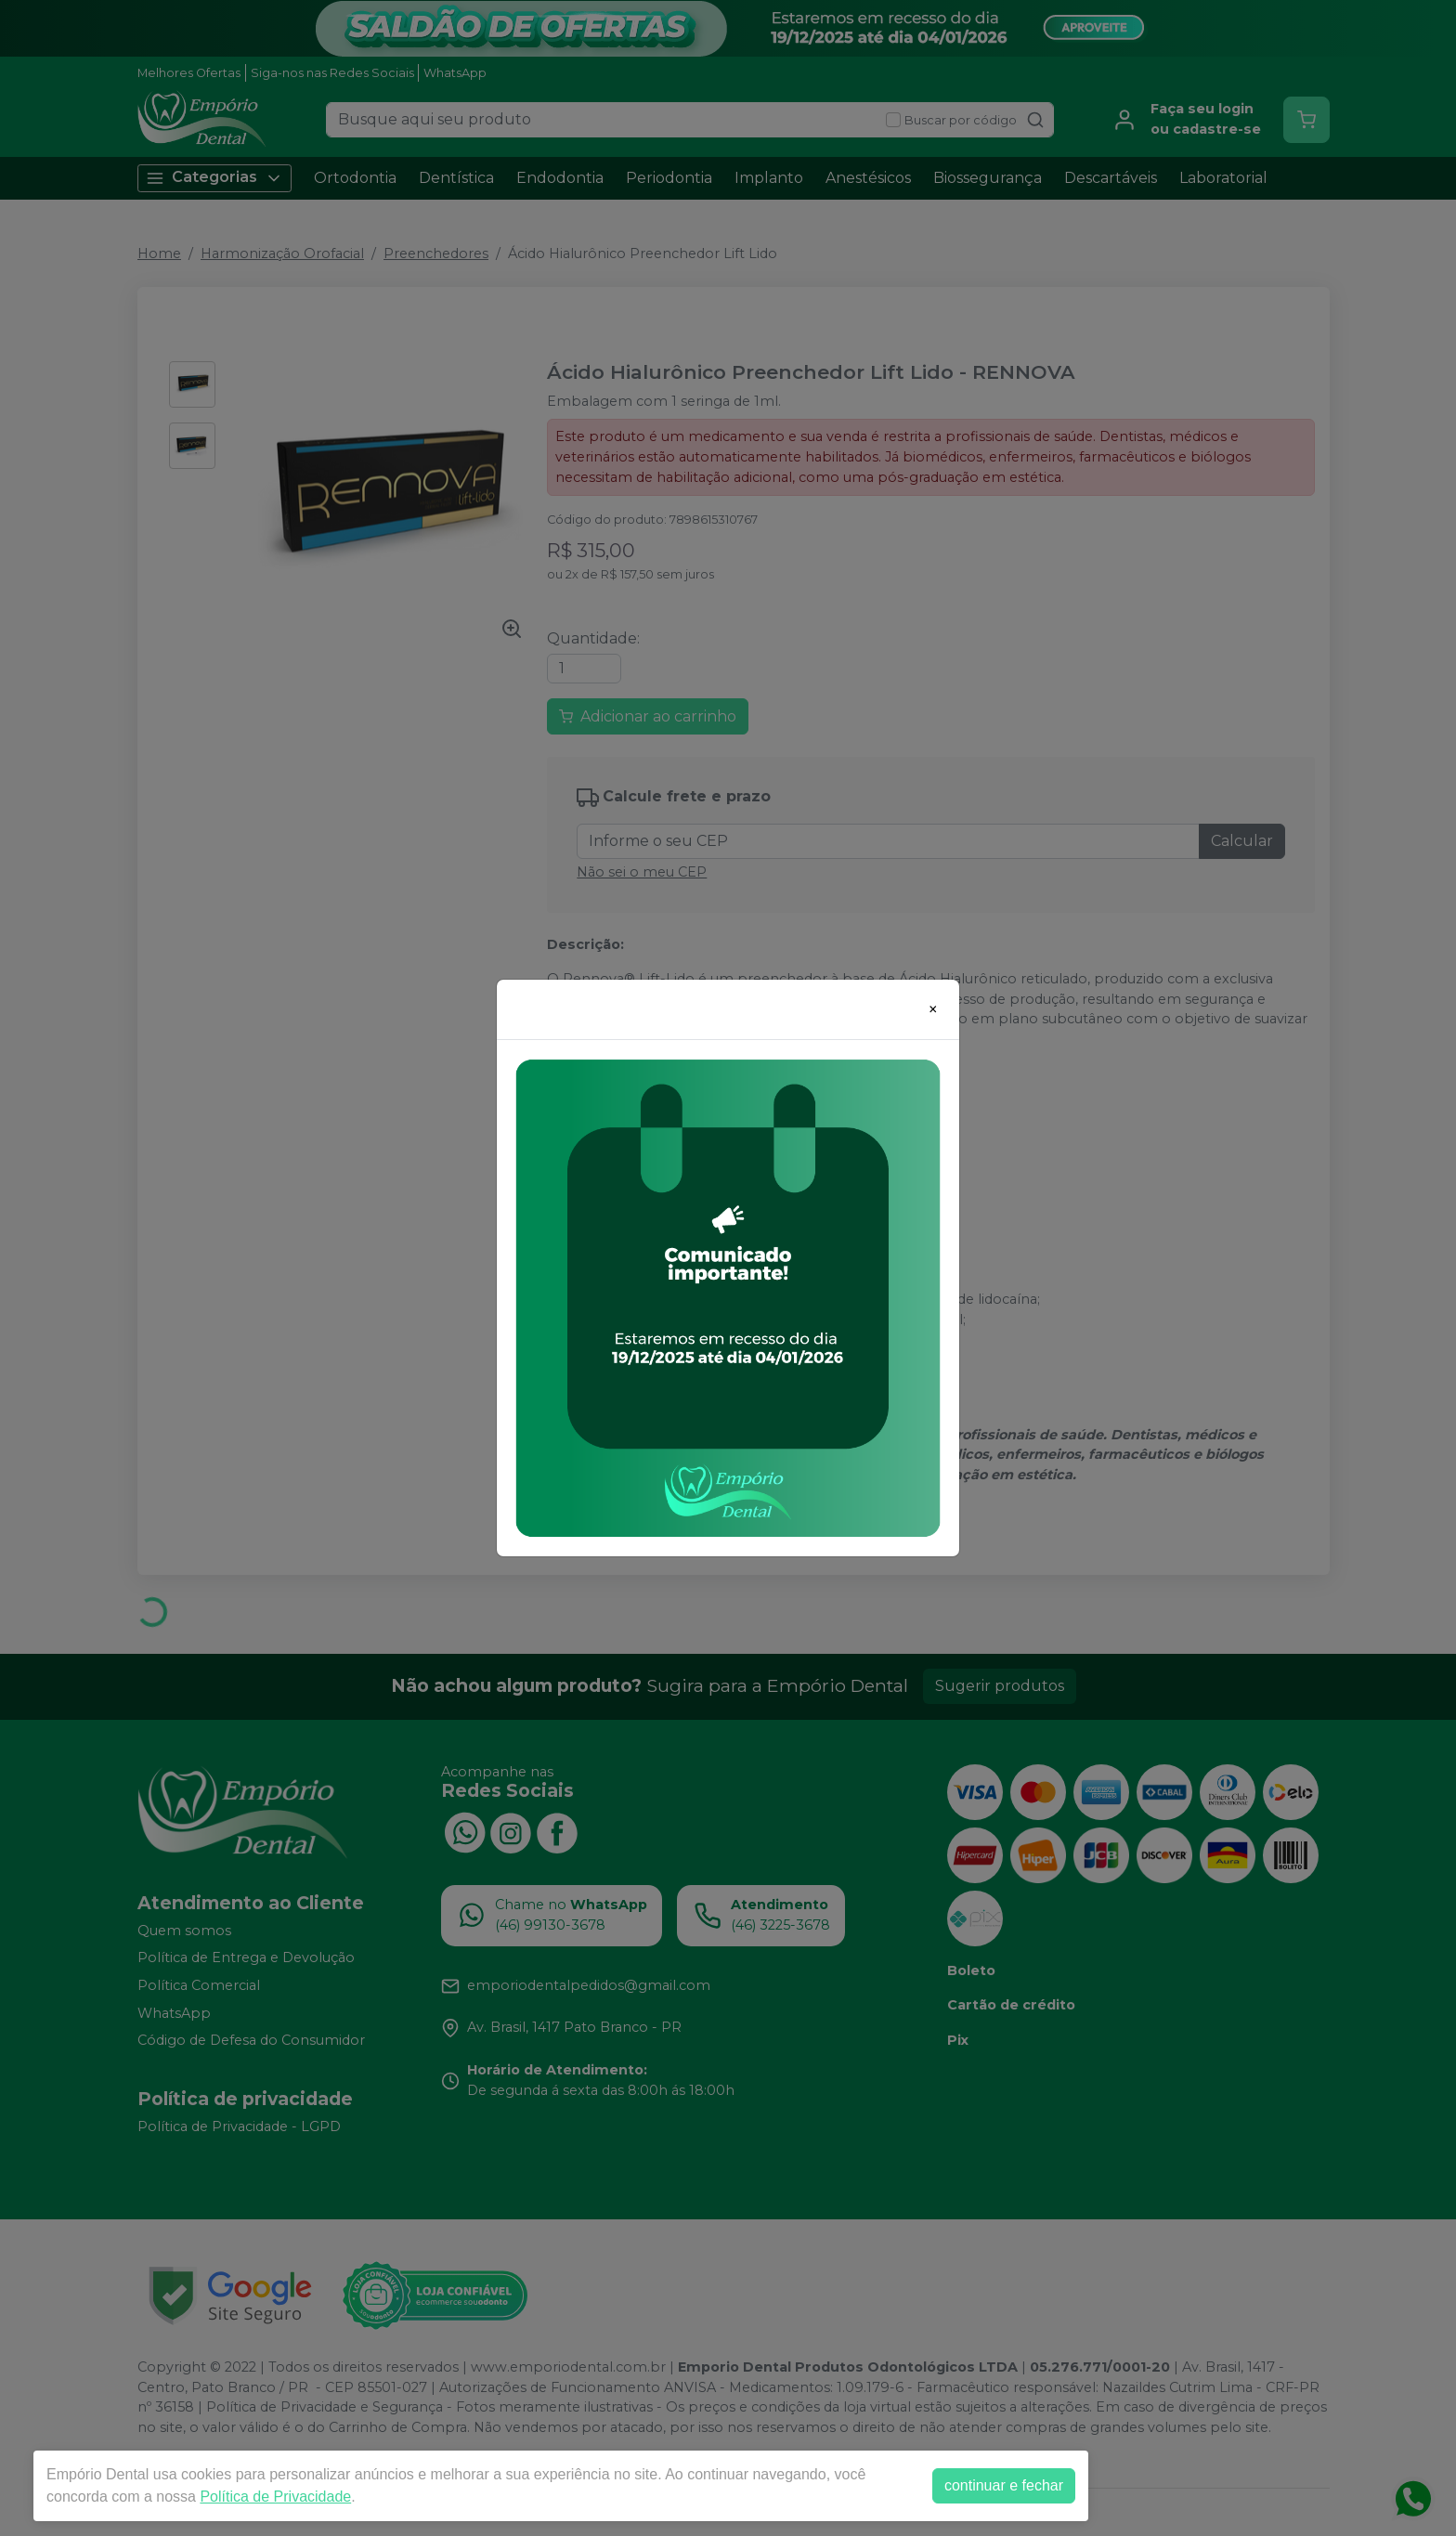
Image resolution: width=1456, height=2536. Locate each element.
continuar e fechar (1003, 2485)
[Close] (933, 1009)
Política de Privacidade (275, 2496)
